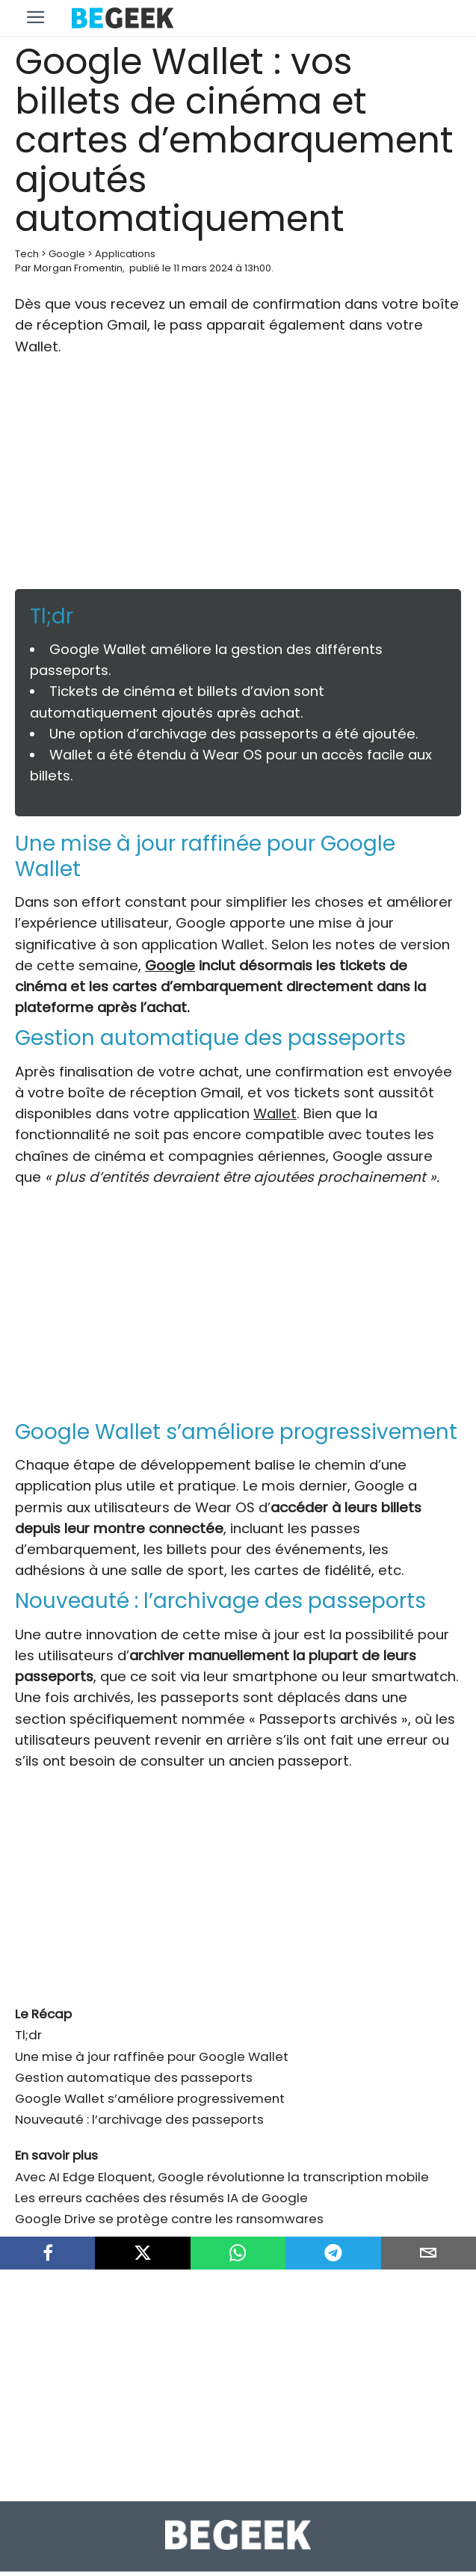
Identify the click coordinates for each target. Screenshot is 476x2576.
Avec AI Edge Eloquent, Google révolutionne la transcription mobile (222, 2162)
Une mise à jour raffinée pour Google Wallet (151, 2041)
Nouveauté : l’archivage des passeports (139, 2104)
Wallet (275, 1113)
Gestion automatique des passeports (134, 2062)
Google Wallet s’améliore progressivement (150, 2083)
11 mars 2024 (203, 268)
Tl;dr (28, 2020)
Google (67, 253)
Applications (125, 253)
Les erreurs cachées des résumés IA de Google (161, 2183)
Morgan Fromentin (78, 268)
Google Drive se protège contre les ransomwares (169, 2204)
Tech (27, 253)
